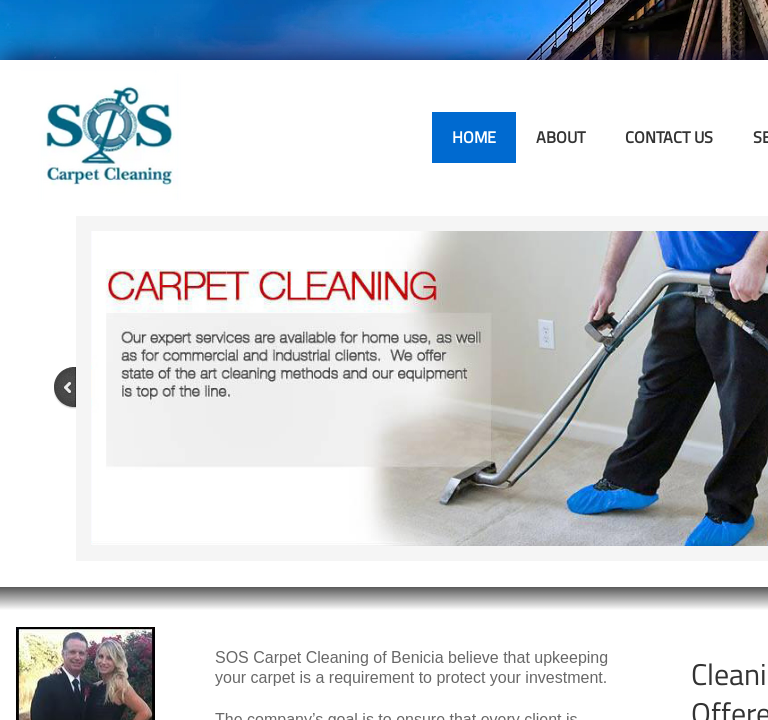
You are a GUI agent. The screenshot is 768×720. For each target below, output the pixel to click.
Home (474, 137)
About (560, 137)
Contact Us (669, 137)
